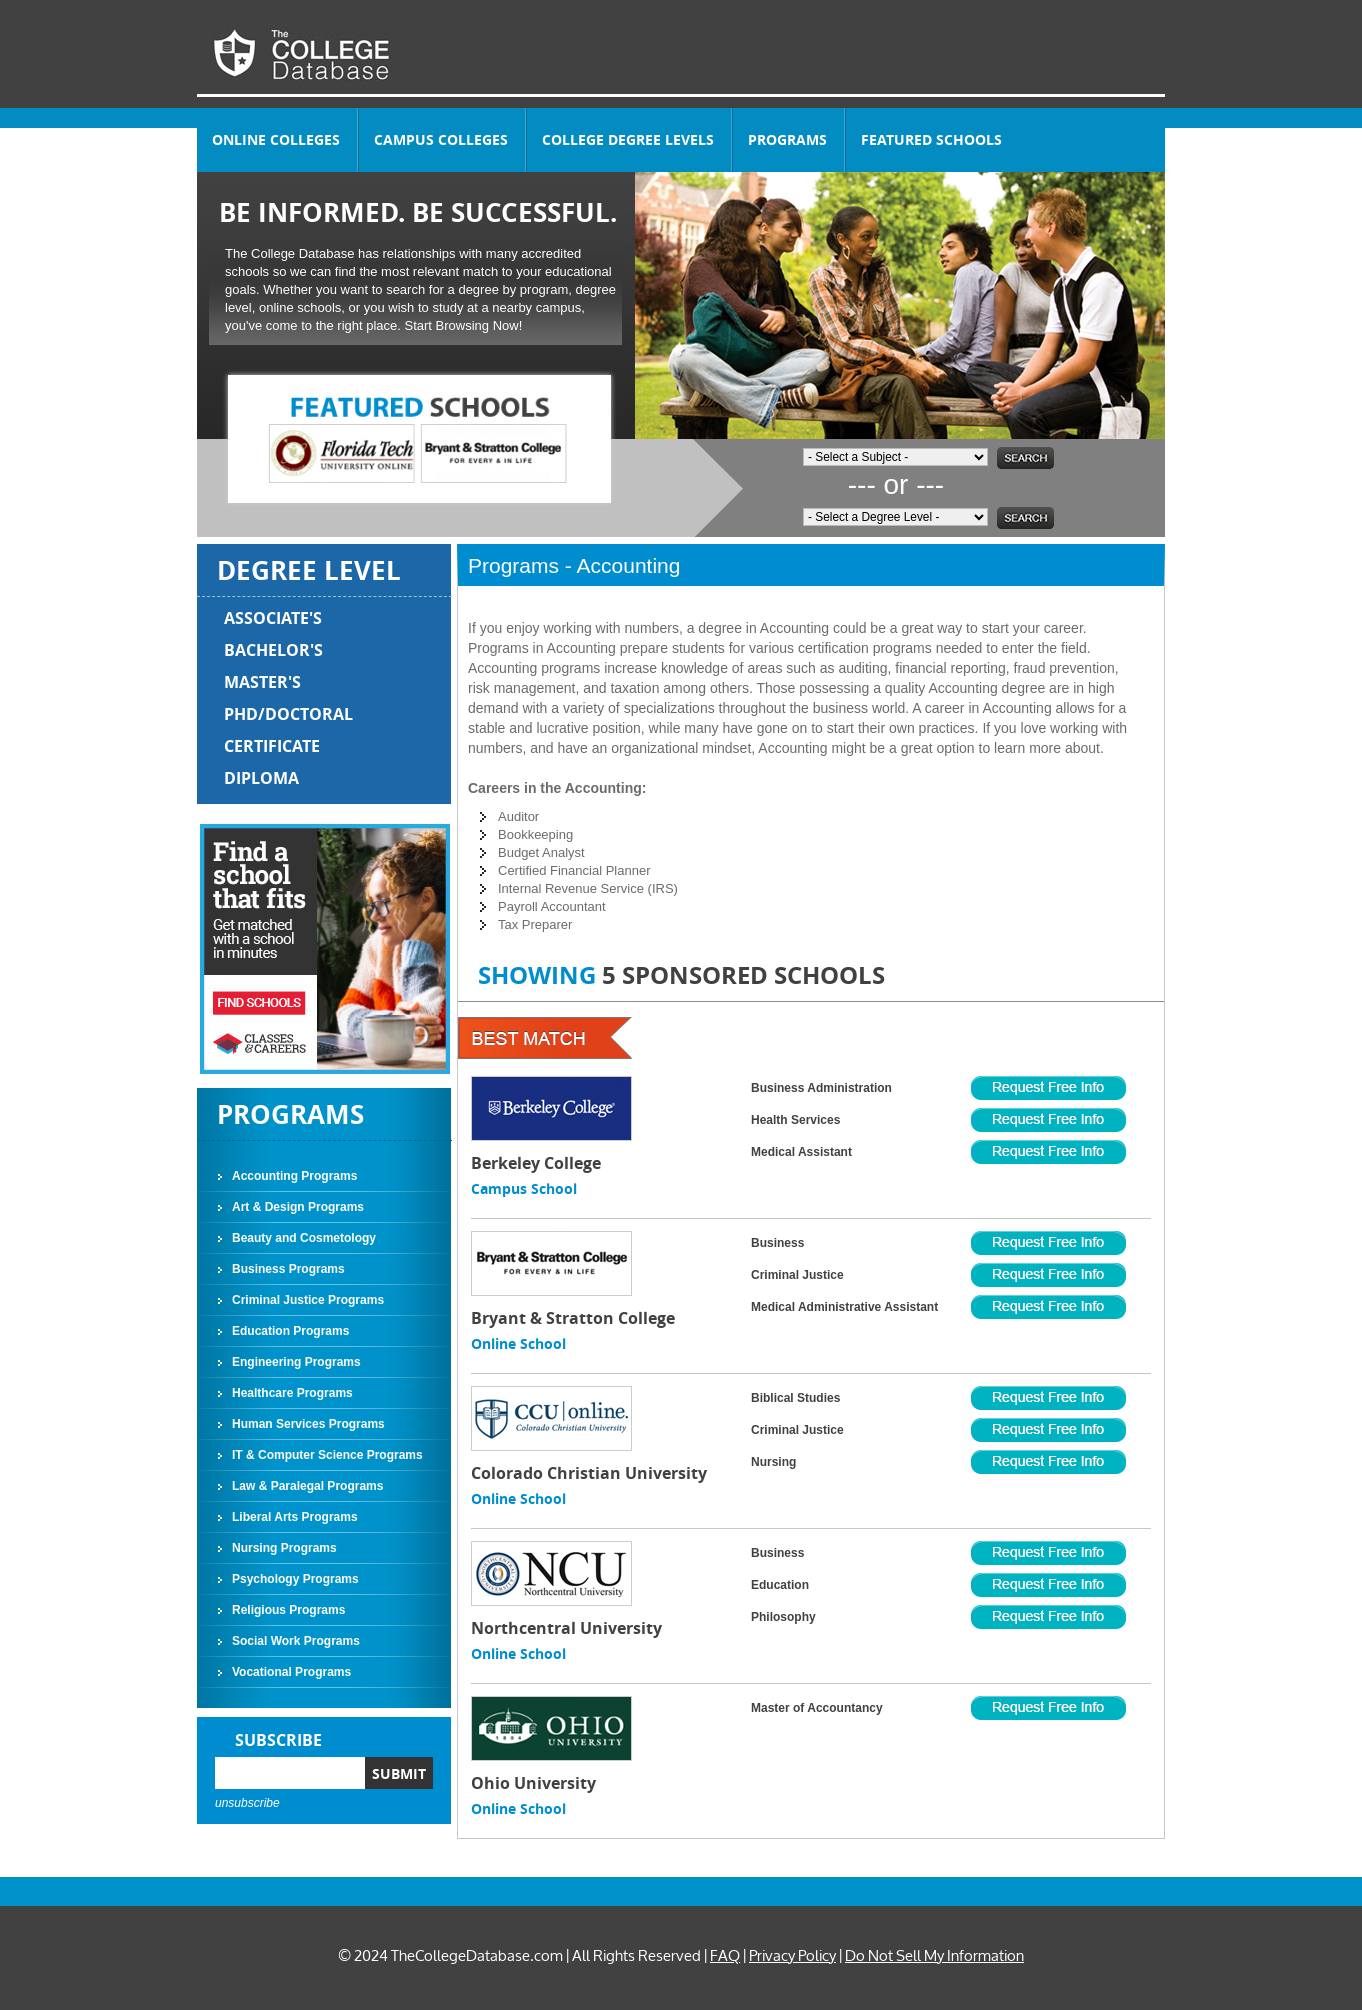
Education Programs (290, 1331)
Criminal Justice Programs (308, 1300)
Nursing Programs (284, 1548)
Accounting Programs (294, 1176)
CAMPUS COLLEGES (441, 139)
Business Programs (288, 1269)
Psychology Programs (295, 1579)
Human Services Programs (308, 1424)
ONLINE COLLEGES (276, 139)
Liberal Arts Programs (295, 1517)
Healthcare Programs (292, 1393)
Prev (259, 439)
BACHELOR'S (273, 650)
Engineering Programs (296, 1362)
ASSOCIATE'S (273, 618)
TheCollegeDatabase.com (477, 1956)
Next (580, 439)
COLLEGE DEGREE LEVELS (628, 139)
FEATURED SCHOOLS (931, 139)
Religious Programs (288, 1610)
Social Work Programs (296, 1641)
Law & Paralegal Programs (307, 1486)
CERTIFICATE (272, 746)
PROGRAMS (787, 139)
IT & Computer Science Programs (327, 1455)
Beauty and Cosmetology (304, 1238)
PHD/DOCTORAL (288, 714)
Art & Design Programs (298, 1207)
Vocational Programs (291, 1672)
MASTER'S (262, 682)
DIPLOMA (261, 778)
